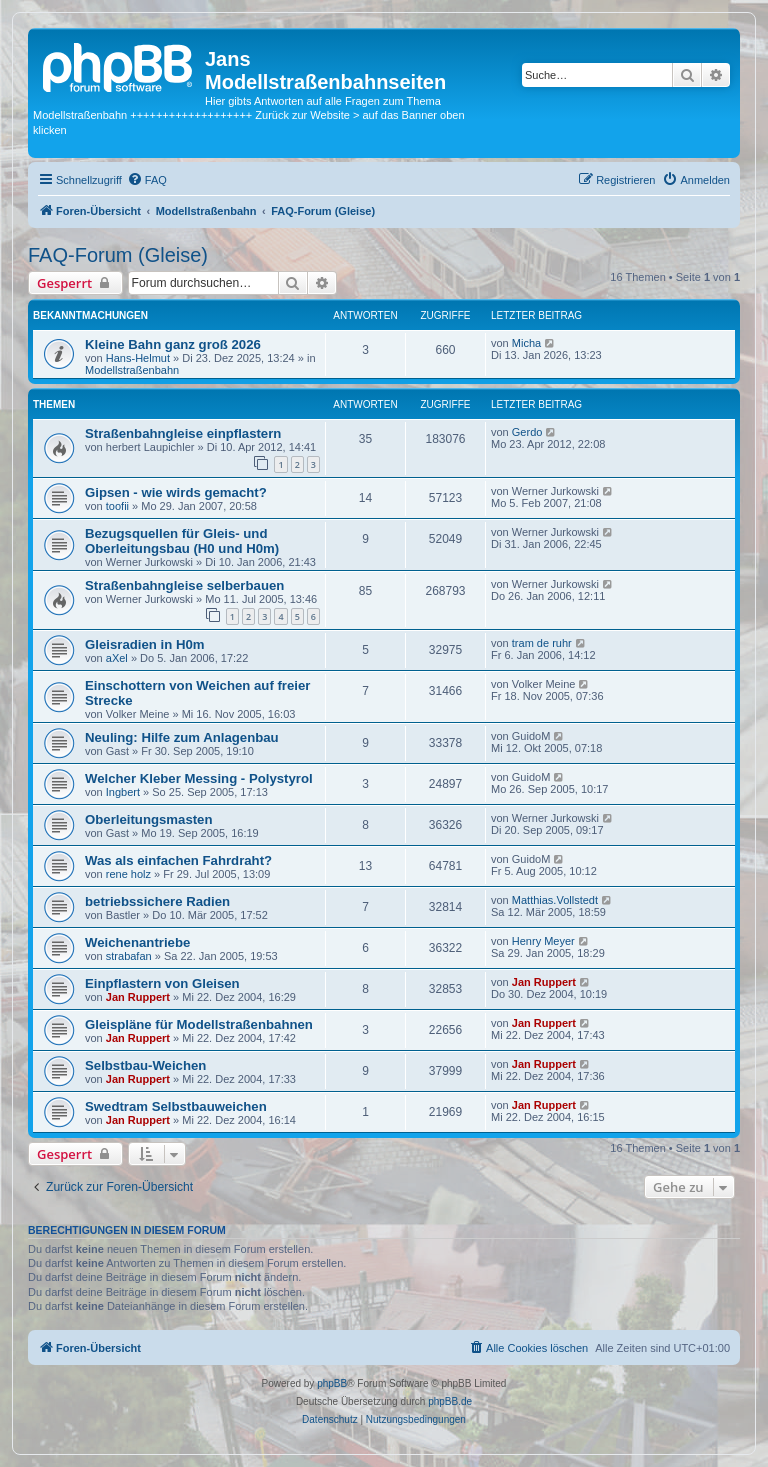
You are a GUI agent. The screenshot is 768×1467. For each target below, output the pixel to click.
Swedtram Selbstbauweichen (176, 1106)
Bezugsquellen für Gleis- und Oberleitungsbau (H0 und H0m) (182, 541)
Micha (526, 343)
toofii (117, 506)
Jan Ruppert (138, 997)
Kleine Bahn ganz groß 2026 (173, 344)
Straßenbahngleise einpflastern (183, 433)
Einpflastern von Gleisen (162, 983)
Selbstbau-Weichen (145, 1065)
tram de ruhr (542, 643)
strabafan (129, 956)
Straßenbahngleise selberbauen (184, 585)
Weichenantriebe (137, 942)
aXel (117, 658)
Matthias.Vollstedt (555, 900)
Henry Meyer (543, 941)
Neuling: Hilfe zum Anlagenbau (182, 737)
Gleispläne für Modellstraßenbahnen (199, 1024)
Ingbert (123, 792)
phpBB (332, 1383)
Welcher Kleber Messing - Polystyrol (199, 778)
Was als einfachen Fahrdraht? (178, 860)
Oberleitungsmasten (149, 819)
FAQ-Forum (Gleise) (118, 255)
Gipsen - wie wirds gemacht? (176, 492)
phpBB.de (450, 1401)
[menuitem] (147, 180)
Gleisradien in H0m (144, 644)
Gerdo (527, 432)
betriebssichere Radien (157, 901)
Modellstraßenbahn (132, 370)
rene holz (128, 874)
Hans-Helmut (138, 358)
